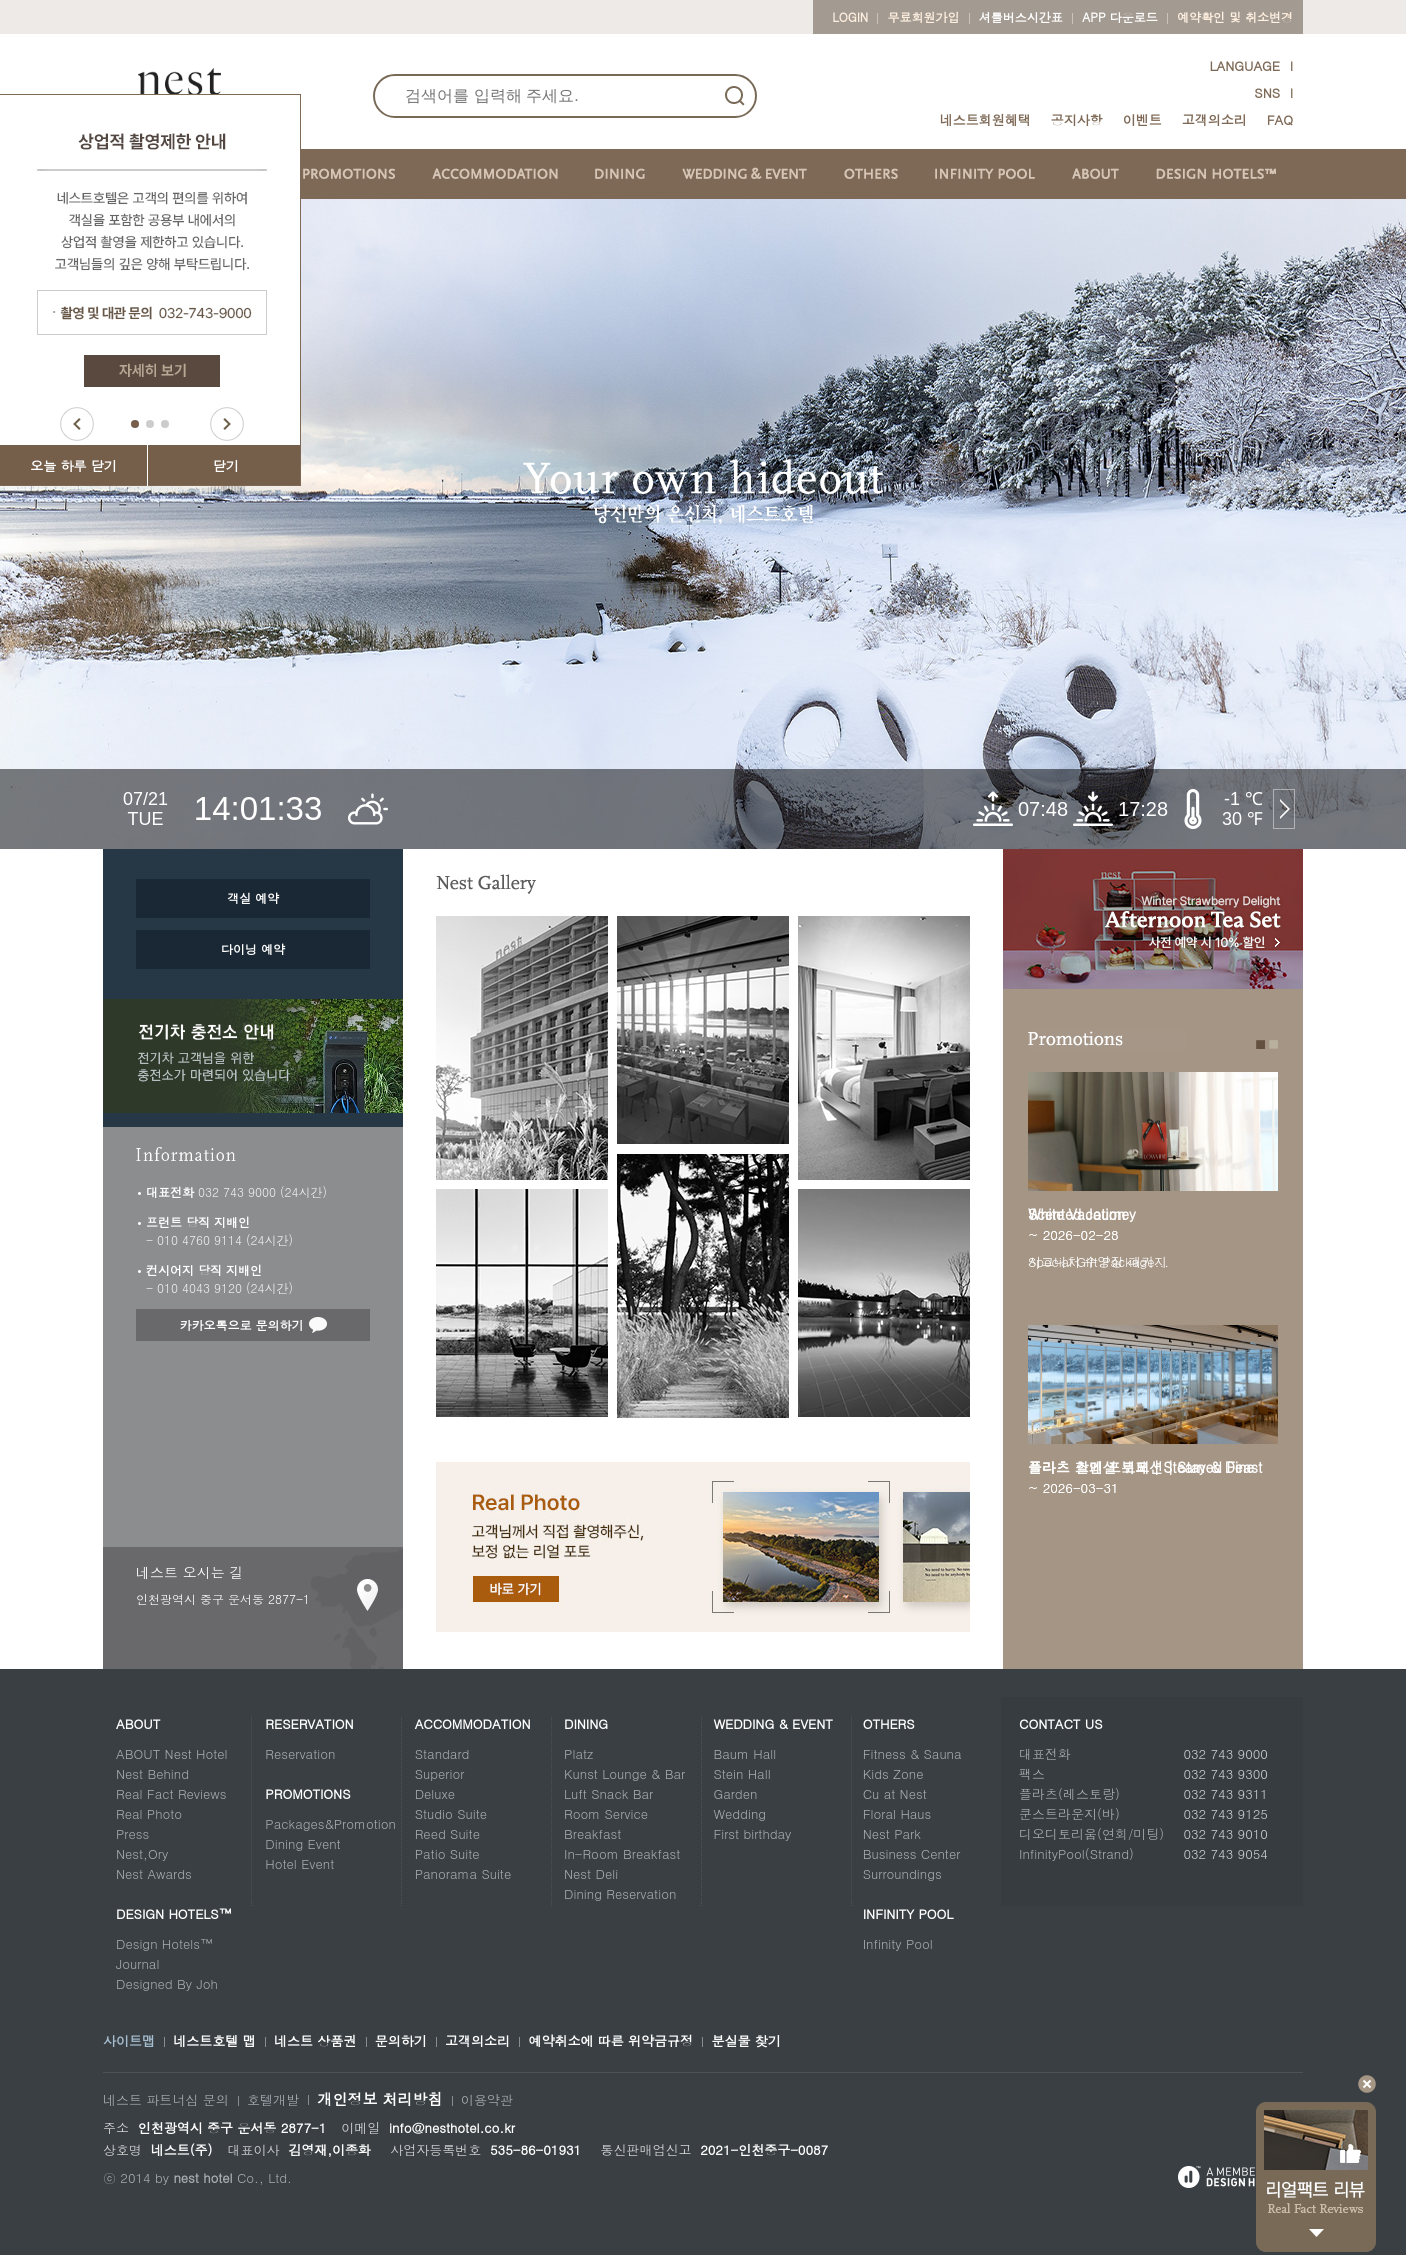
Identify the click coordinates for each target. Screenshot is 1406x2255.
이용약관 (487, 2100)
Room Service (606, 1813)
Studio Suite (451, 1813)
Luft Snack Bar (608, 1793)
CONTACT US (1060, 1723)
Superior (440, 1773)
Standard (442, 1753)
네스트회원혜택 (985, 119)
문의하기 (401, 2041)
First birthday (752, 1833)
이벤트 (1142, 119)
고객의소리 (1214, 119)
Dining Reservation (620, 1893)
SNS (1267, 92)
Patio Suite (447, 1853)
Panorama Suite (463, 1873)
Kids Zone (893, 1773)
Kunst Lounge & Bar (624, 1773)
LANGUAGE (1244, 65)
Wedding (739, 1813)
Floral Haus (897, 1813)
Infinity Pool (908, 1913)
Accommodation (473, 1723)
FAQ (1280, 119)
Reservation (309, 1723)
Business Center (912, 1853)
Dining (586, 1723)
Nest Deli (591, 1873)
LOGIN (850, 16)
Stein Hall (741, 1773)
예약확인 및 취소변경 (1235, 16)
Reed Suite (447, 1833)
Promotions (307, 1793)
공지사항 (1077, 119)
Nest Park (892, 1833)
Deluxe (435, 1793)
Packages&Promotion (330, 1823)
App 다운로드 (1119, 16)
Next (227, 424)
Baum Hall (744, 1753)
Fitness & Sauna (912, 1753)
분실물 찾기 (745, 2041)
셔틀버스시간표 (1021, 16)
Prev (77, 424)
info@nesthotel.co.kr (452, 2127)
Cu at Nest (895, 1793)
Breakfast (592, 1833)
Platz (578, 1753)
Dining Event (302, 1843)
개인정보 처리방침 (379, 2099)
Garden (735, 1793)
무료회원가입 (924, 16)
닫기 (226, 465)
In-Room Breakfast (622, 1853)
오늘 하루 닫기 (73, 465)
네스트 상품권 (315, 2041)
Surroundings (902, 1873)
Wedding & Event (773, 1723)
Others (889, 1723)
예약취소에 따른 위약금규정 (610, 2041)
